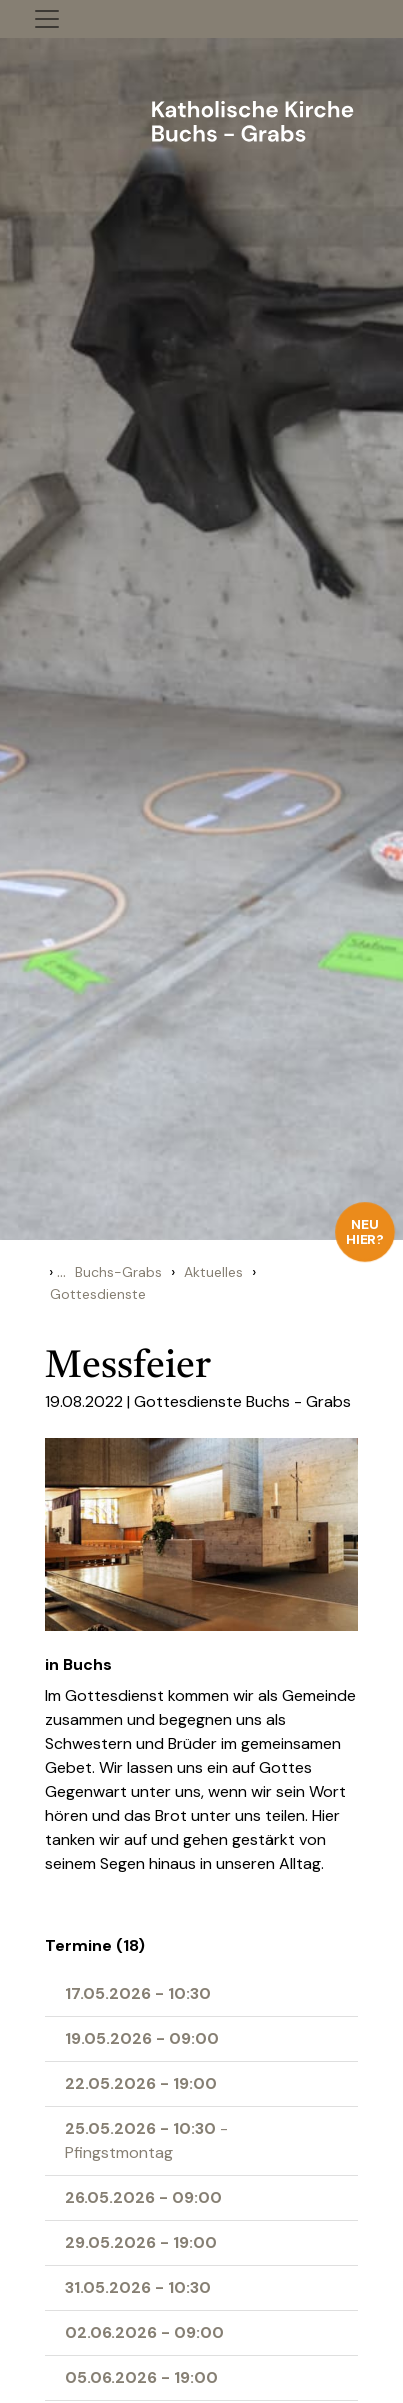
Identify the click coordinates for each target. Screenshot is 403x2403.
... (61, 1271)
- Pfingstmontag (146, 2140)
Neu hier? (365, 1231)
